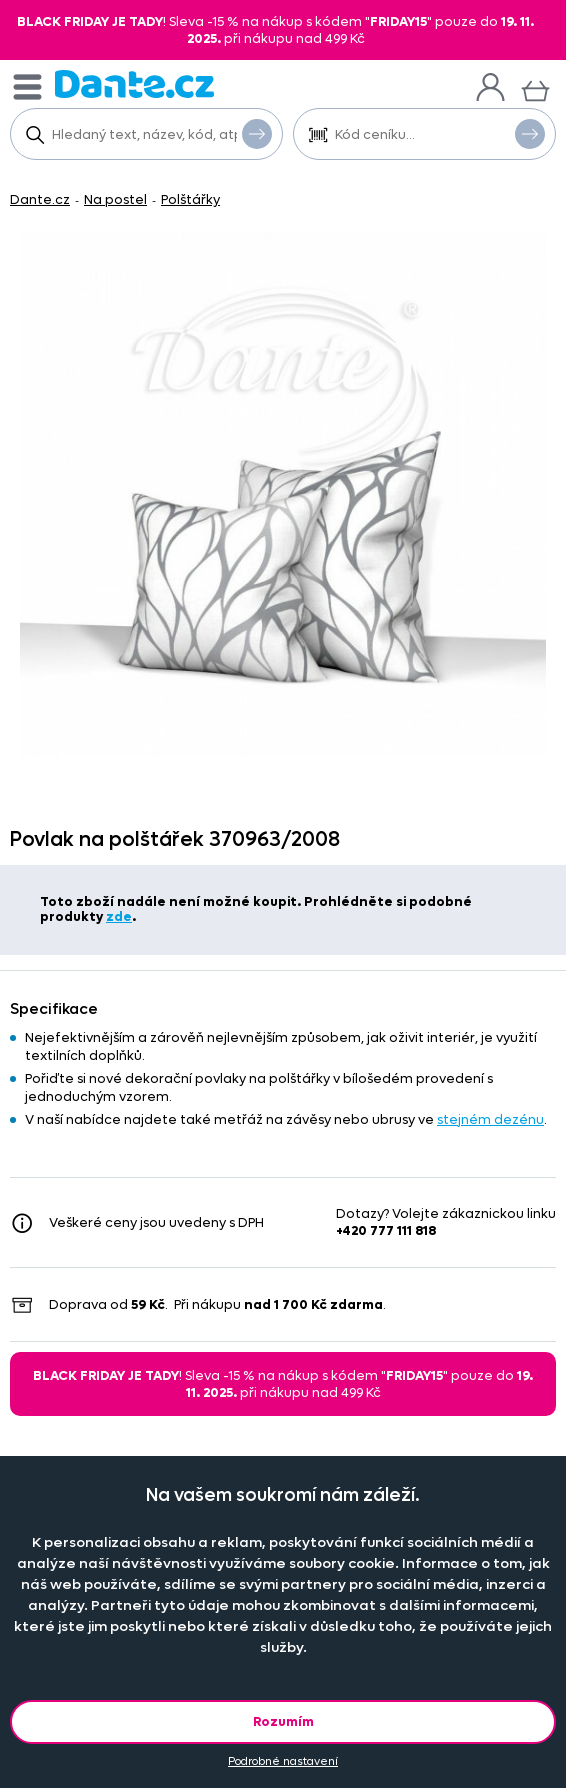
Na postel (115, 199)
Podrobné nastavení (283, 1761)
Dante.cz (40, 199)
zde (119, 916)
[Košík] (535, 88)
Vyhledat (257, 133)
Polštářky (190, 199)
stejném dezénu (490, 1119)
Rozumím (283, 1721)
